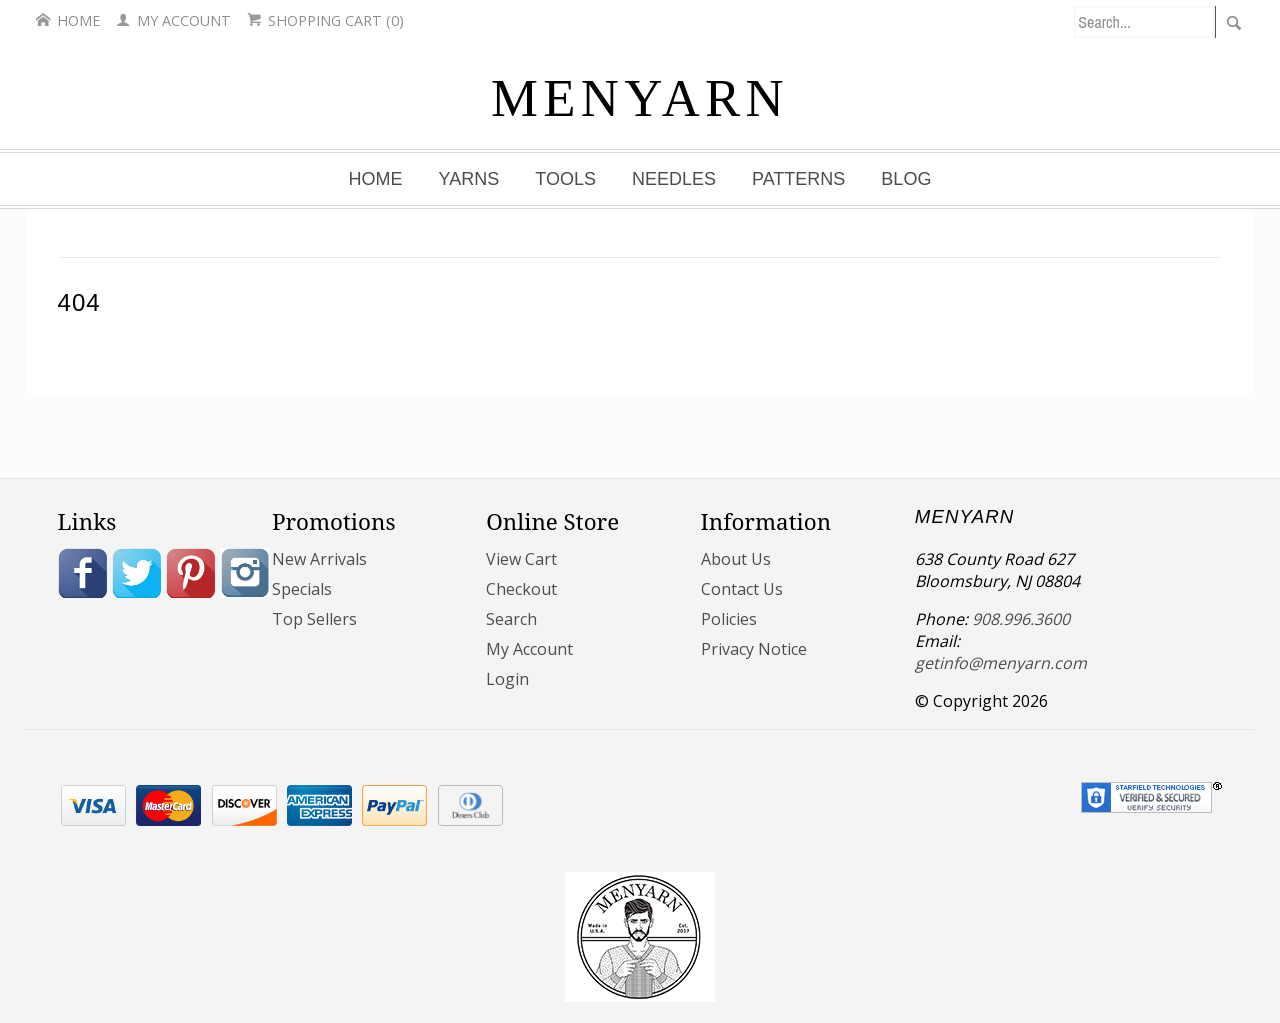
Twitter (137, 573)
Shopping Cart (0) (325, 20)
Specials (302, 589)
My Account (173, 20)
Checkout (521, 589)
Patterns (798, 179)
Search (511, 619)
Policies (729, 619)
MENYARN (640, 98)
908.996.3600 (1021, 619)
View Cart (521, 559)
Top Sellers (314, 619)
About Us (736, 559)
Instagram (245, 573)
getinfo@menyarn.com (1001, 663)
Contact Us (742, 589)
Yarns (469, 179)
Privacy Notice (754, 649)
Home (68, 20)
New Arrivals (319, 559)
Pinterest (191, 573)
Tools (565, 179)
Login (507, 679)
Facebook (83, 573)
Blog (906, 179)
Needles (674, 179)
